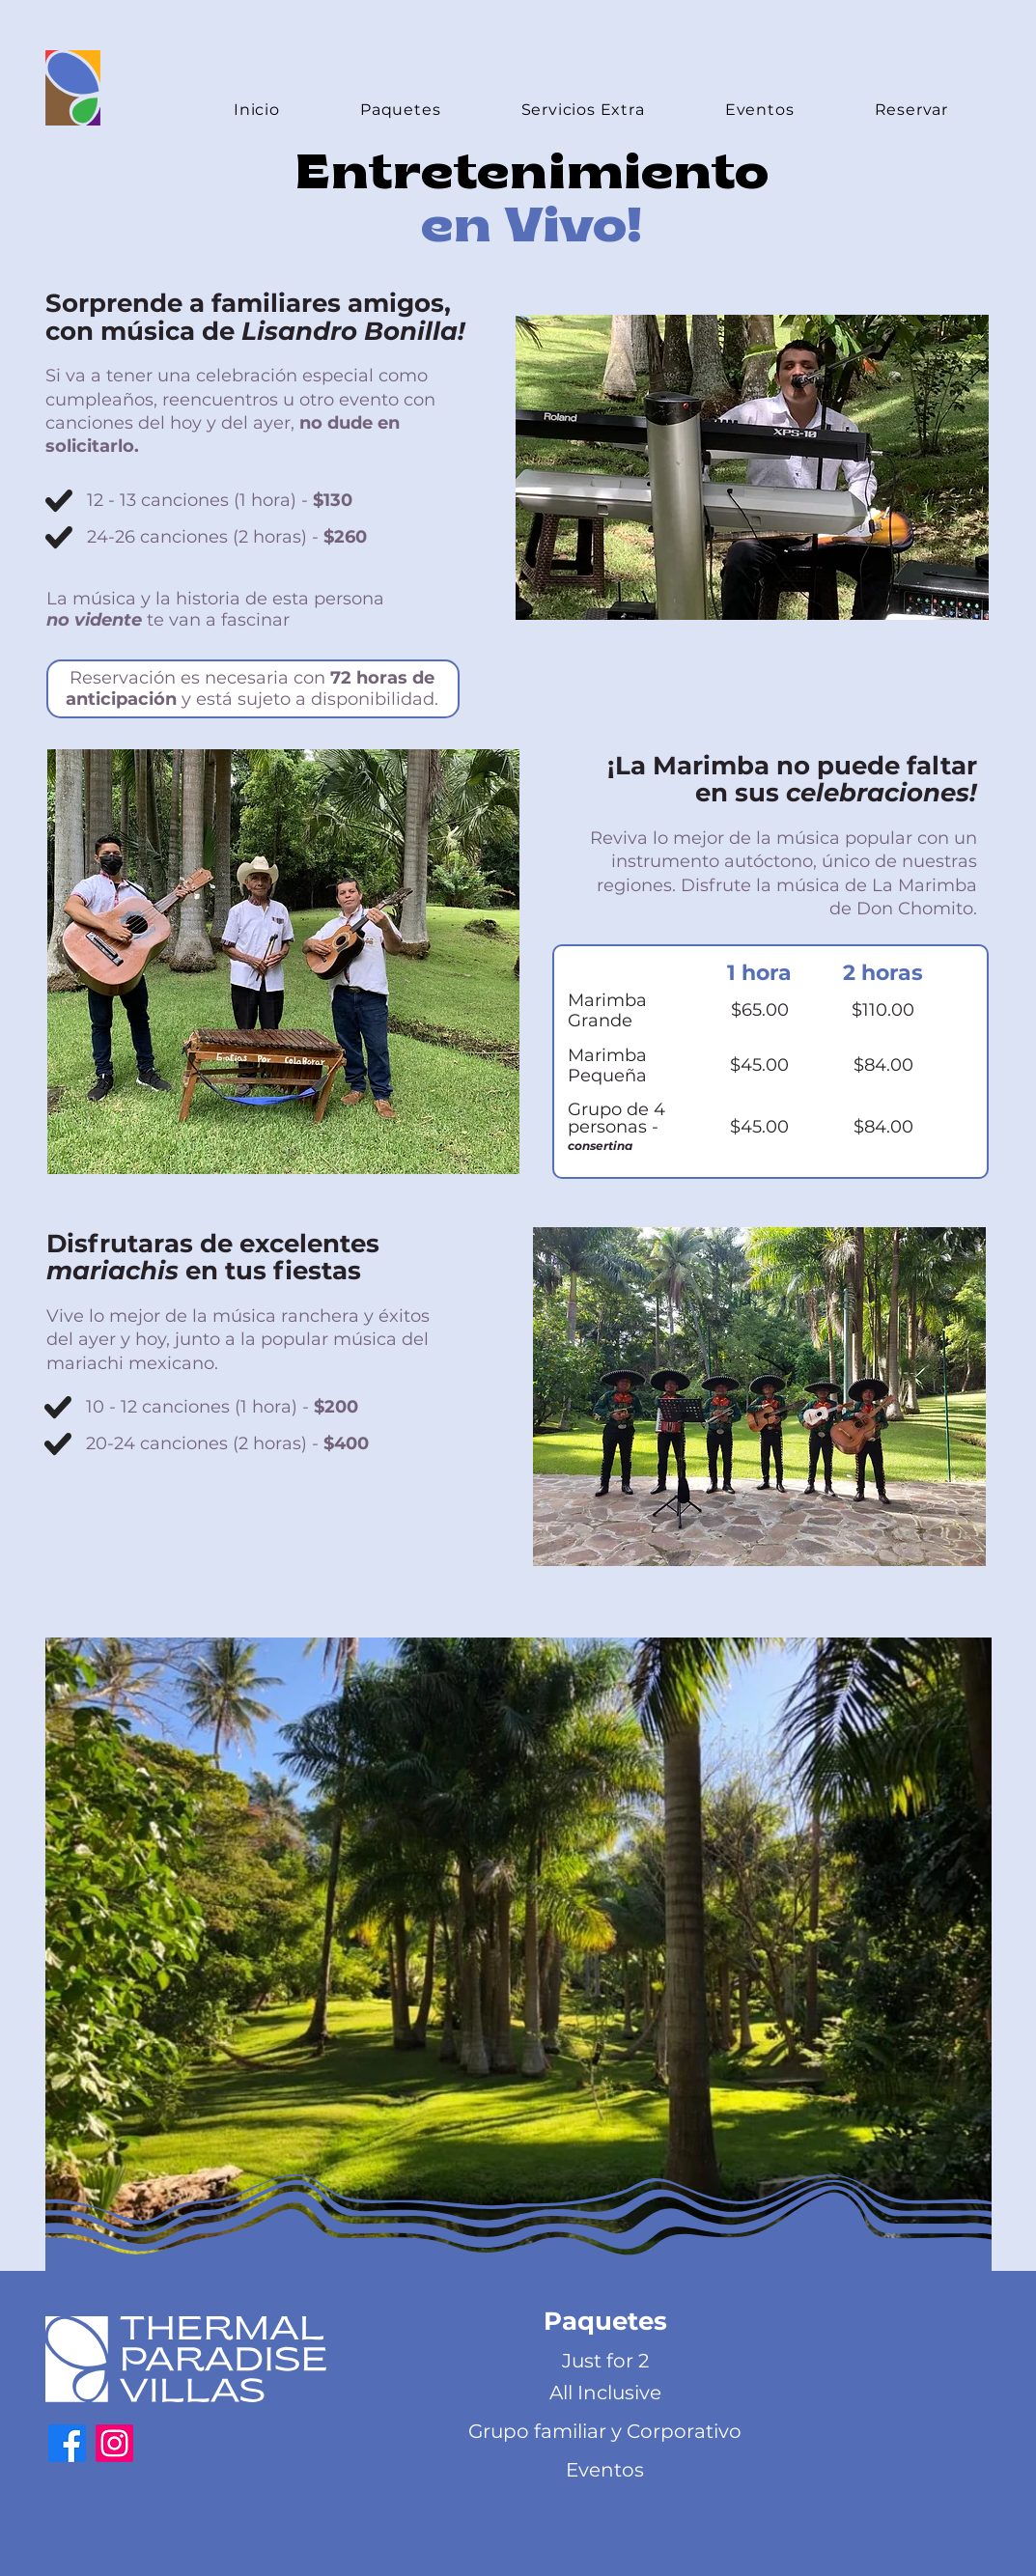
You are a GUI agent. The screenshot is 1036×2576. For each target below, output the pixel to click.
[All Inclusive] (605, 2392)
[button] (605, 2322)
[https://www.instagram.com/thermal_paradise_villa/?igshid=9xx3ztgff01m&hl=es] (114, 2443)
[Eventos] (605, 2469)
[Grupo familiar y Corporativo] (604, 2431)
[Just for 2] (605, 2360)
